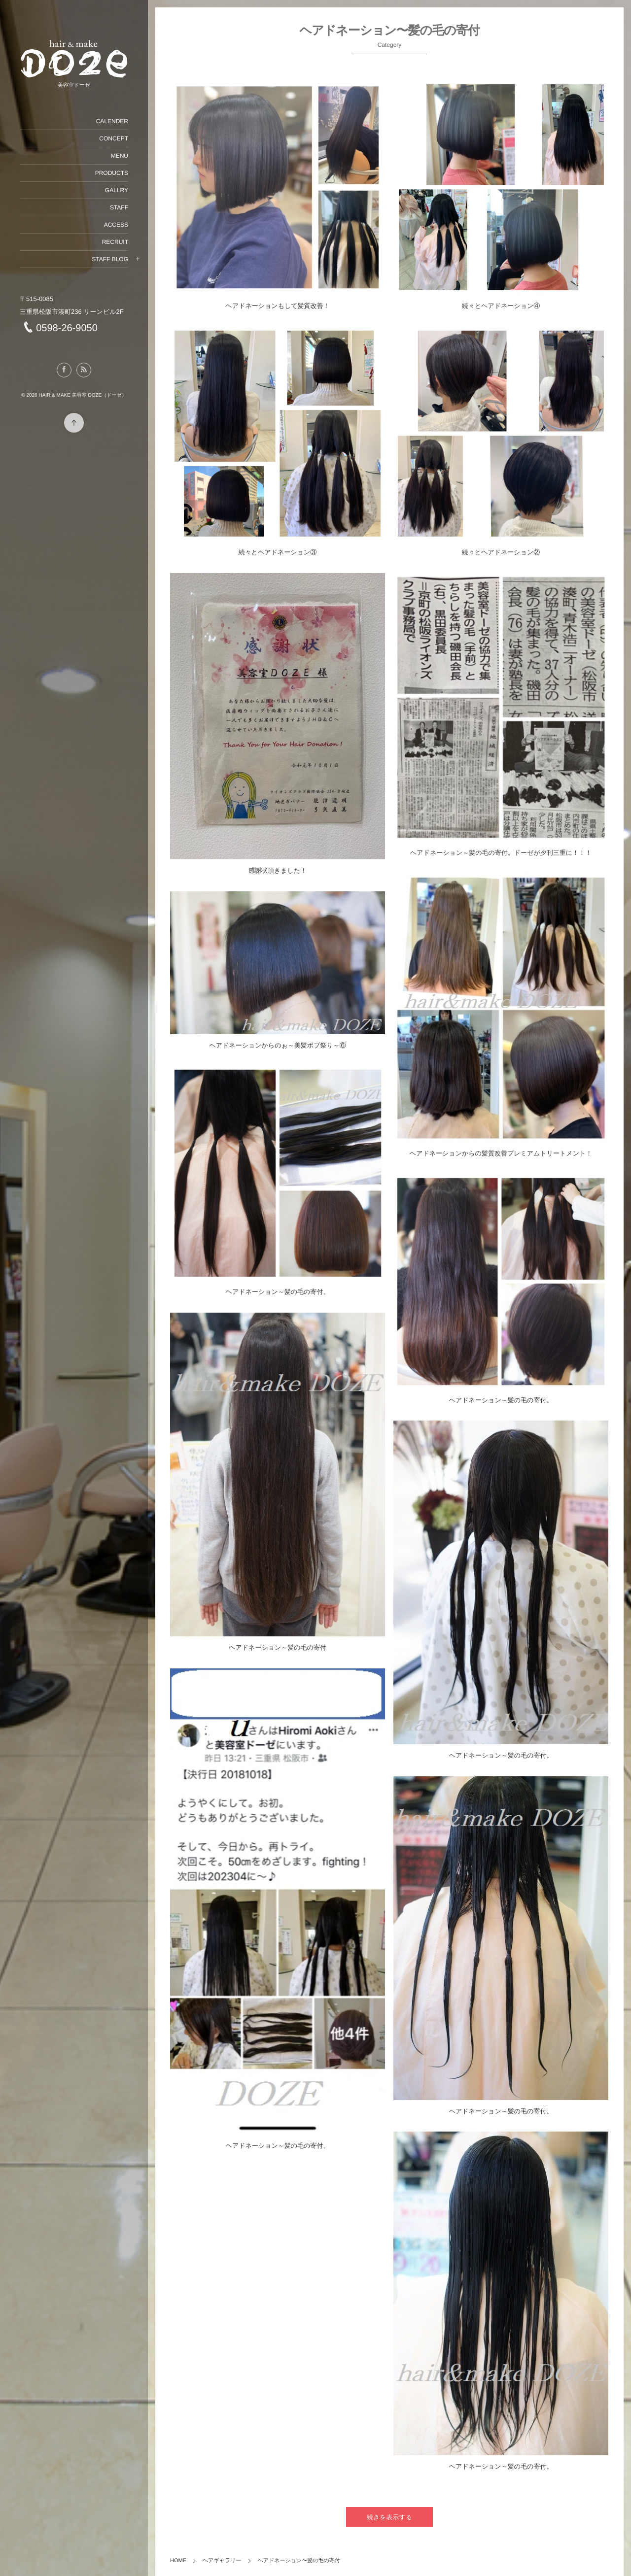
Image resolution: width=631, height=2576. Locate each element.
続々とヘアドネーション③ (277, 552)
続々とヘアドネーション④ (501, 305)
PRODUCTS (111, 172)
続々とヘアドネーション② (501, 552)
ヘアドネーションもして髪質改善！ (278, 305)
